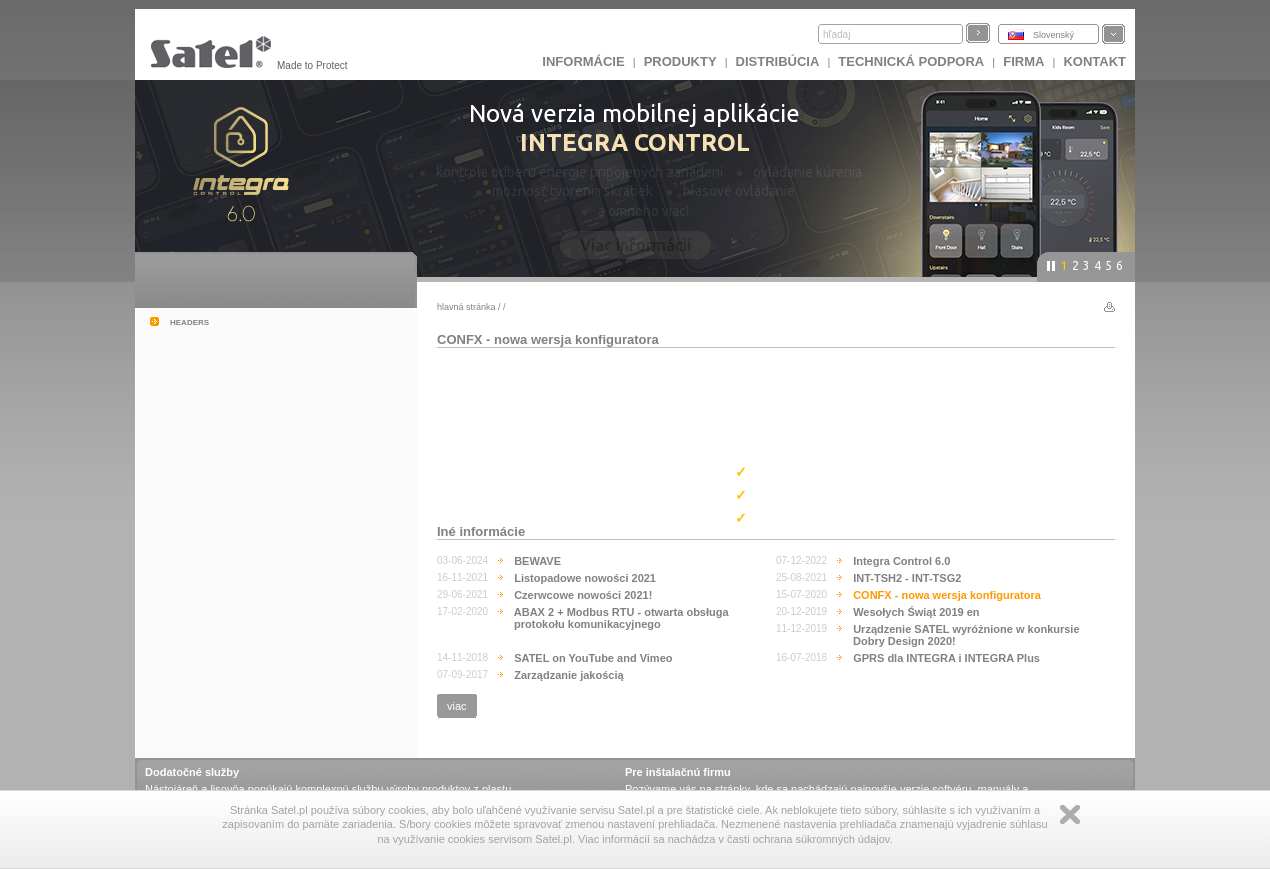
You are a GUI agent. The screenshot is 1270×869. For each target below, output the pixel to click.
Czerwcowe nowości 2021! (583, 595)
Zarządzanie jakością (568, 675)
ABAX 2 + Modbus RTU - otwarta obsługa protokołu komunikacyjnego (621, 618)
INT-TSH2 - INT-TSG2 (907, 578)
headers (189, 321)
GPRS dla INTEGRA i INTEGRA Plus (946, 658)
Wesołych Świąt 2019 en (916, 612)
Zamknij (1070, 814)
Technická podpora (911, 61)
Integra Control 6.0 (901, 561)
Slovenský (1053, 35)
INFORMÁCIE (583, 61)
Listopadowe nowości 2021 (585, 578)
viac (457, 706)
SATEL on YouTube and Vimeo (593, 658)
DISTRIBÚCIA (778, 61)
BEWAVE (537, 561)
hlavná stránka (466, 307)
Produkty (680, 61)
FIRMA (1023, 61)
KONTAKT (1094, 61)
